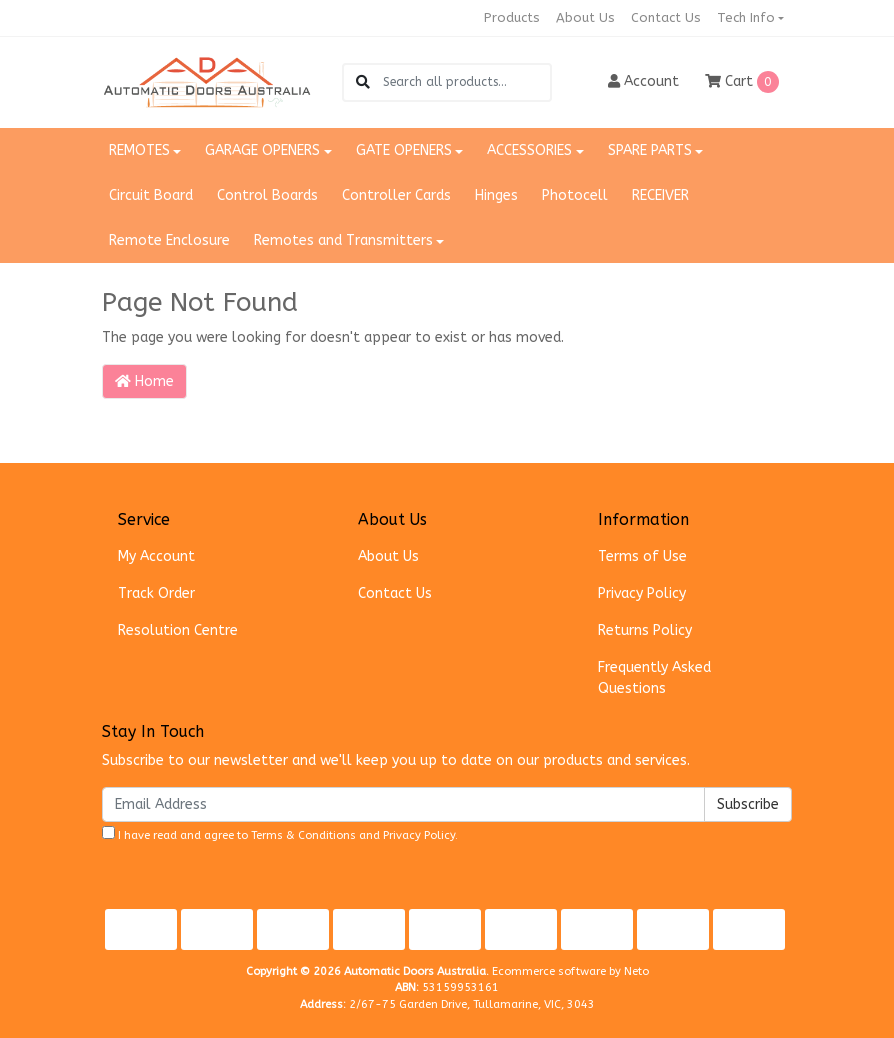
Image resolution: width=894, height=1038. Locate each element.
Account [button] (643, 81)
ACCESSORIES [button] (529, 150)
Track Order (156, 593)
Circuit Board (151, 195)
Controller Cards (396, 195)
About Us (585, 17)
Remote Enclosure (169, 240)
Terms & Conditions (303, 835)
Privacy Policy (642, 593)
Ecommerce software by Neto (570, 971)
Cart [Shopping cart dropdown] (742, 82)
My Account (156, 556)
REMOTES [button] (139, 150)
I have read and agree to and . (280, 834)
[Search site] (363, 82)
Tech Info (746, 17)
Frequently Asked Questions (654, 678)
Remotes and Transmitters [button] (343, 240)
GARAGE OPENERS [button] (262, 150)
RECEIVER (660, 195)
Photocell (575, 195)
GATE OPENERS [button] (404, 150)
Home (144, 381)
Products (512, 17)
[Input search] (466, 82)
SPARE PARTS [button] (650, 150)
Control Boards (267, 195)
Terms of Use (642, 556)
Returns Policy (645, 630)
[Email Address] (403, 804)
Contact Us (666, 17)
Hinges (496, 195)
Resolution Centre (178, 630)
